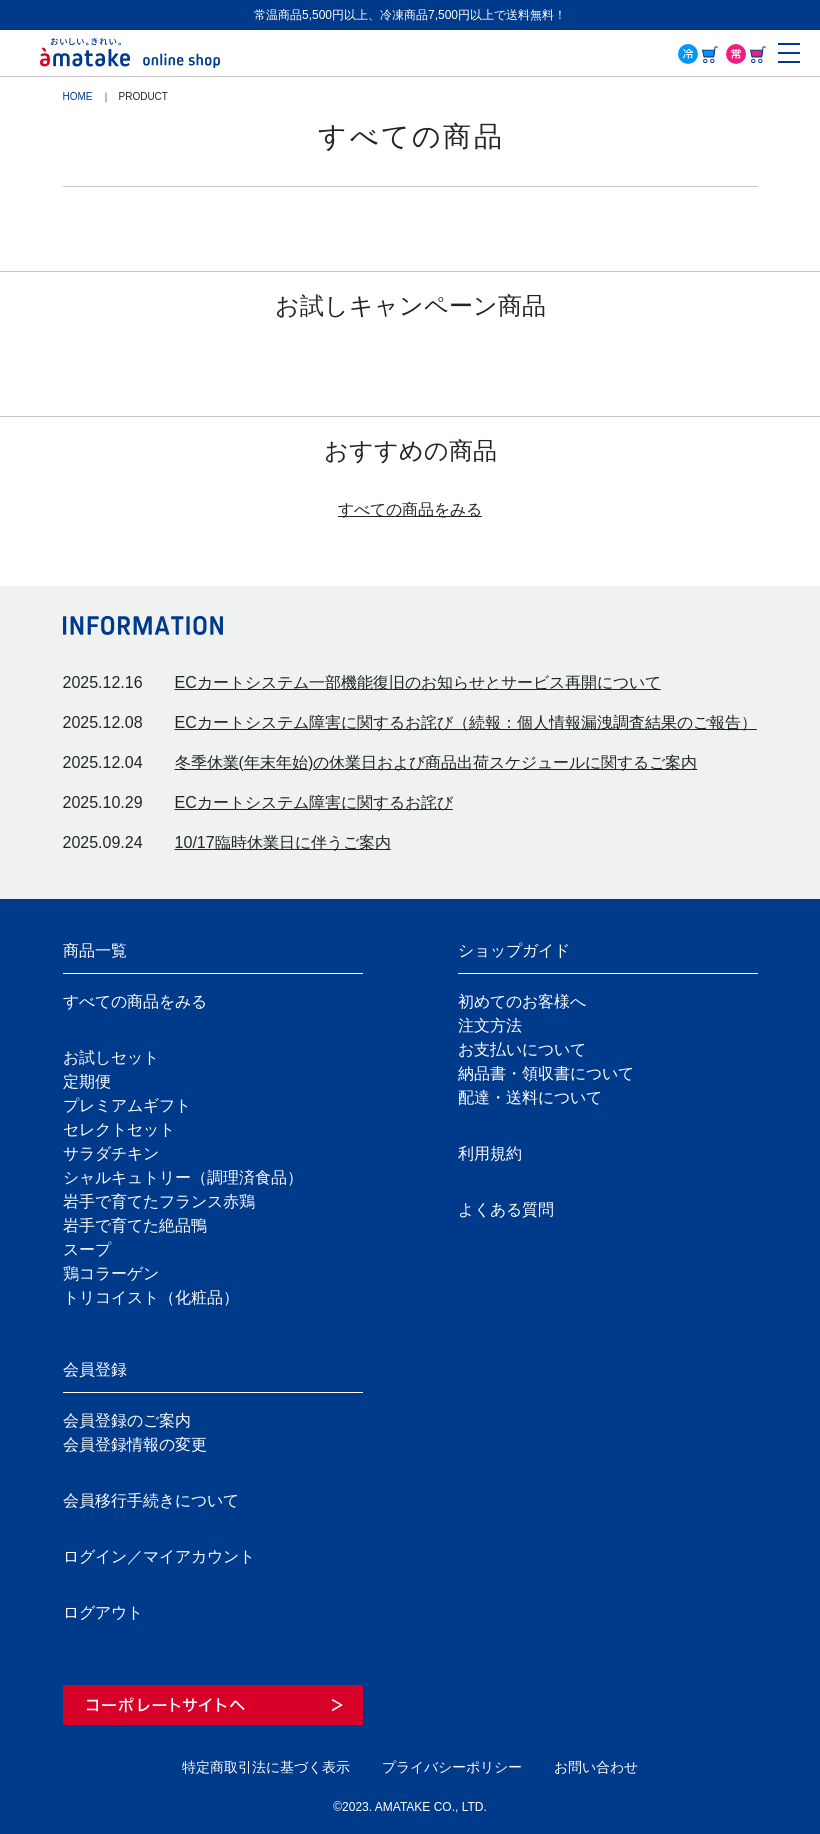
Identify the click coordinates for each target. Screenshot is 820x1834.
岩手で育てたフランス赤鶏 (159, 1201)
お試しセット (111, 1057)
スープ (87, 1249)
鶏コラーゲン (111, 1273)
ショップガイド (514, 950)
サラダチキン (111, 1153)
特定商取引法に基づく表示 (266, 1767)
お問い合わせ (596, 1767)
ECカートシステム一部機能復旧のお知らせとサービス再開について (418, 682)
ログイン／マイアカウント (159, 1556)
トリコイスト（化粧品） (151, 1297)
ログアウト (103, 1612)
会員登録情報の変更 (135, 1444)
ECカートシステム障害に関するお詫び (314, 802)
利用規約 (490, 1153)
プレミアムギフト (127, 1105)
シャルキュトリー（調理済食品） (183, 1177)
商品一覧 (95, 950)
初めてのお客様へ (522, 1001)
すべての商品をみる (410, 509)
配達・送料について (530, 1097)
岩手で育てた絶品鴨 (135, 1225)
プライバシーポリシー (452, 1767)
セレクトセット (119, 1129)
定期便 (87, 1081)
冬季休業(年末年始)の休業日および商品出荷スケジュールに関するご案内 (436, 762)
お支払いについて (522, 1049)
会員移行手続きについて (151, 1500)
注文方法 (490, 1025)
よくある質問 (506, 1209)
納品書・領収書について (546, 1073)
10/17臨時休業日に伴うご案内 (283, 842)
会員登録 (95, 1369)
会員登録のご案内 (127, 1420)
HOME (78, 96)
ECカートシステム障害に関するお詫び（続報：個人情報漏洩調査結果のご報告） (466, 722)
